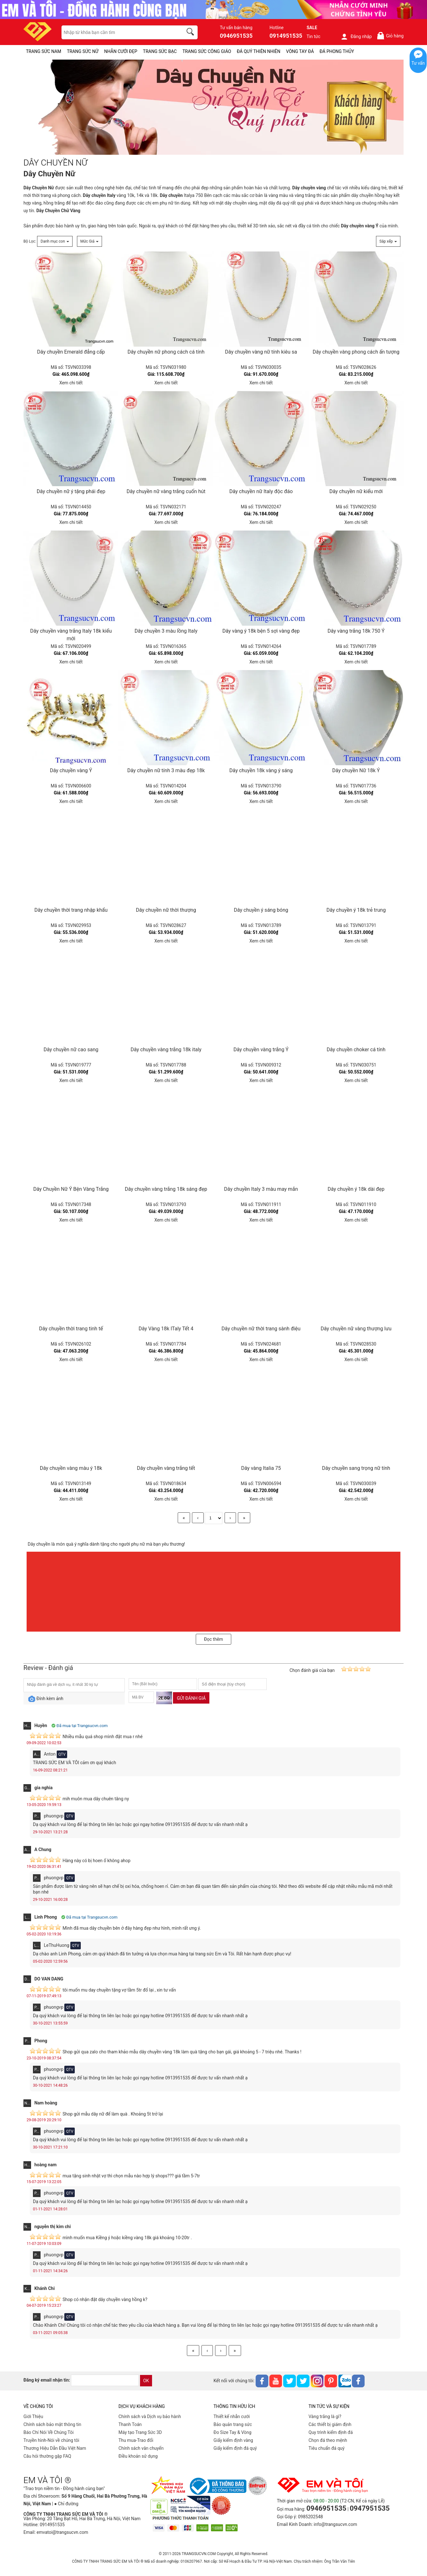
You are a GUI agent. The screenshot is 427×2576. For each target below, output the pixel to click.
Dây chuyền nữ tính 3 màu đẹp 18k (166, 770)
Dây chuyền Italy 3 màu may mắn (261, 1189)
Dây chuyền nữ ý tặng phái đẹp (71, 491)
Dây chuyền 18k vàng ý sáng (261, 770)
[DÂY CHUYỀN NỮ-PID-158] (213, 107)
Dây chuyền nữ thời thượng (166, 910)
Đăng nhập (356, 36)
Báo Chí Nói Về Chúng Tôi (48, 2432)
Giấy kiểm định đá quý (235, 2448)
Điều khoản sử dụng (138, 2456)
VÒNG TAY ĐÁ (300, 51)
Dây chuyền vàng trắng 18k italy (166, 1050)
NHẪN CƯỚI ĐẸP (120, 51)
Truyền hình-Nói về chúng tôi (51, 2440)
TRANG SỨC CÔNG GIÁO (206, 51)
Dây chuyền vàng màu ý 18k (71, 1468)
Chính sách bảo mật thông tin (52, 2424)
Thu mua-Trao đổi (135, 2440)
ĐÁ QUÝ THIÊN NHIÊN (258, 51)
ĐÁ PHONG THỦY (337, 51)
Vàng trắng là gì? (325, 2416)
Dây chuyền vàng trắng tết (166, 1468)
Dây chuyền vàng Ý (71, 770)
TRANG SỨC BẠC (160, 51)
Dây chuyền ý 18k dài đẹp (356, 1189)
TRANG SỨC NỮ (82, 51)
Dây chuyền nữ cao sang (70, 1050)
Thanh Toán (130, 2424)
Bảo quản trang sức (232, 2424)
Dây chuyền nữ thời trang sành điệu (260, 1329)
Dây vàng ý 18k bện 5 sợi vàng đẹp (261, 631)
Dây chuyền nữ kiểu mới (356, 491)
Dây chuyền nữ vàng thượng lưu (356, 1329)
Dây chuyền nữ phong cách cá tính (166, 352)
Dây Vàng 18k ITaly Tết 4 (165, 1329)
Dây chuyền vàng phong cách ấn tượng (356, 352)
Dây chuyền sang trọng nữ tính (356, 1468)
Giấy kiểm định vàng (233, 2440)
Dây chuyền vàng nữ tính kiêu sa (261, 352)
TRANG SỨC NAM (43, 51)
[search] (191, 32)
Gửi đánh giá (191, 1698)
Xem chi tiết (71, 382)
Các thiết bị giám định (330, 2424)
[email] (105, 2380)
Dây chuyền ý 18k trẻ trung (356, 910)
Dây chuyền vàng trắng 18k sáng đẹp (166, 1189)
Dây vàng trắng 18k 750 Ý (356, 631)
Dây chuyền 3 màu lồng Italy (166, 631)
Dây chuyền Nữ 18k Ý (356, 770)
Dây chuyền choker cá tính (356, 1050)
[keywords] (119, 32)
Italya (177, 195)
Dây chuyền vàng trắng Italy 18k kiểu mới (71, 635)
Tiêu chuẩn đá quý (327, 2448)
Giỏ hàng (390, 35)
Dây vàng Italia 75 (261, 1468)
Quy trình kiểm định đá (331, 2432)
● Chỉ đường (66, 2503)
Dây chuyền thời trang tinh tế (71, 1329)
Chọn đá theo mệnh (328, 2440)
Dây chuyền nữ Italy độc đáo (261, 491)
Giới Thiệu (33, 2416)
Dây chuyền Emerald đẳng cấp (71, 352)
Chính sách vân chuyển (141, 2448)
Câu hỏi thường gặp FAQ (47, 2456)
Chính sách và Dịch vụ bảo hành (149, 2416)
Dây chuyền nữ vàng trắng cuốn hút (165, 491)
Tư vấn (418, 63)
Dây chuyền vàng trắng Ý (261, 1050)
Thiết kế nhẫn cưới (231, 2416)
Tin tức (314, 36)
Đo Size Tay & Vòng (232, 2432)
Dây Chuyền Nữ (38, 187)
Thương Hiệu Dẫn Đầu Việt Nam (54, 2448)
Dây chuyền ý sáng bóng (261, 910)
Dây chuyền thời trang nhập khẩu (70, 910)
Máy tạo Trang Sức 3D (140, 2432)
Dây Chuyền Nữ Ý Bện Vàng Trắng (71, 1189)
